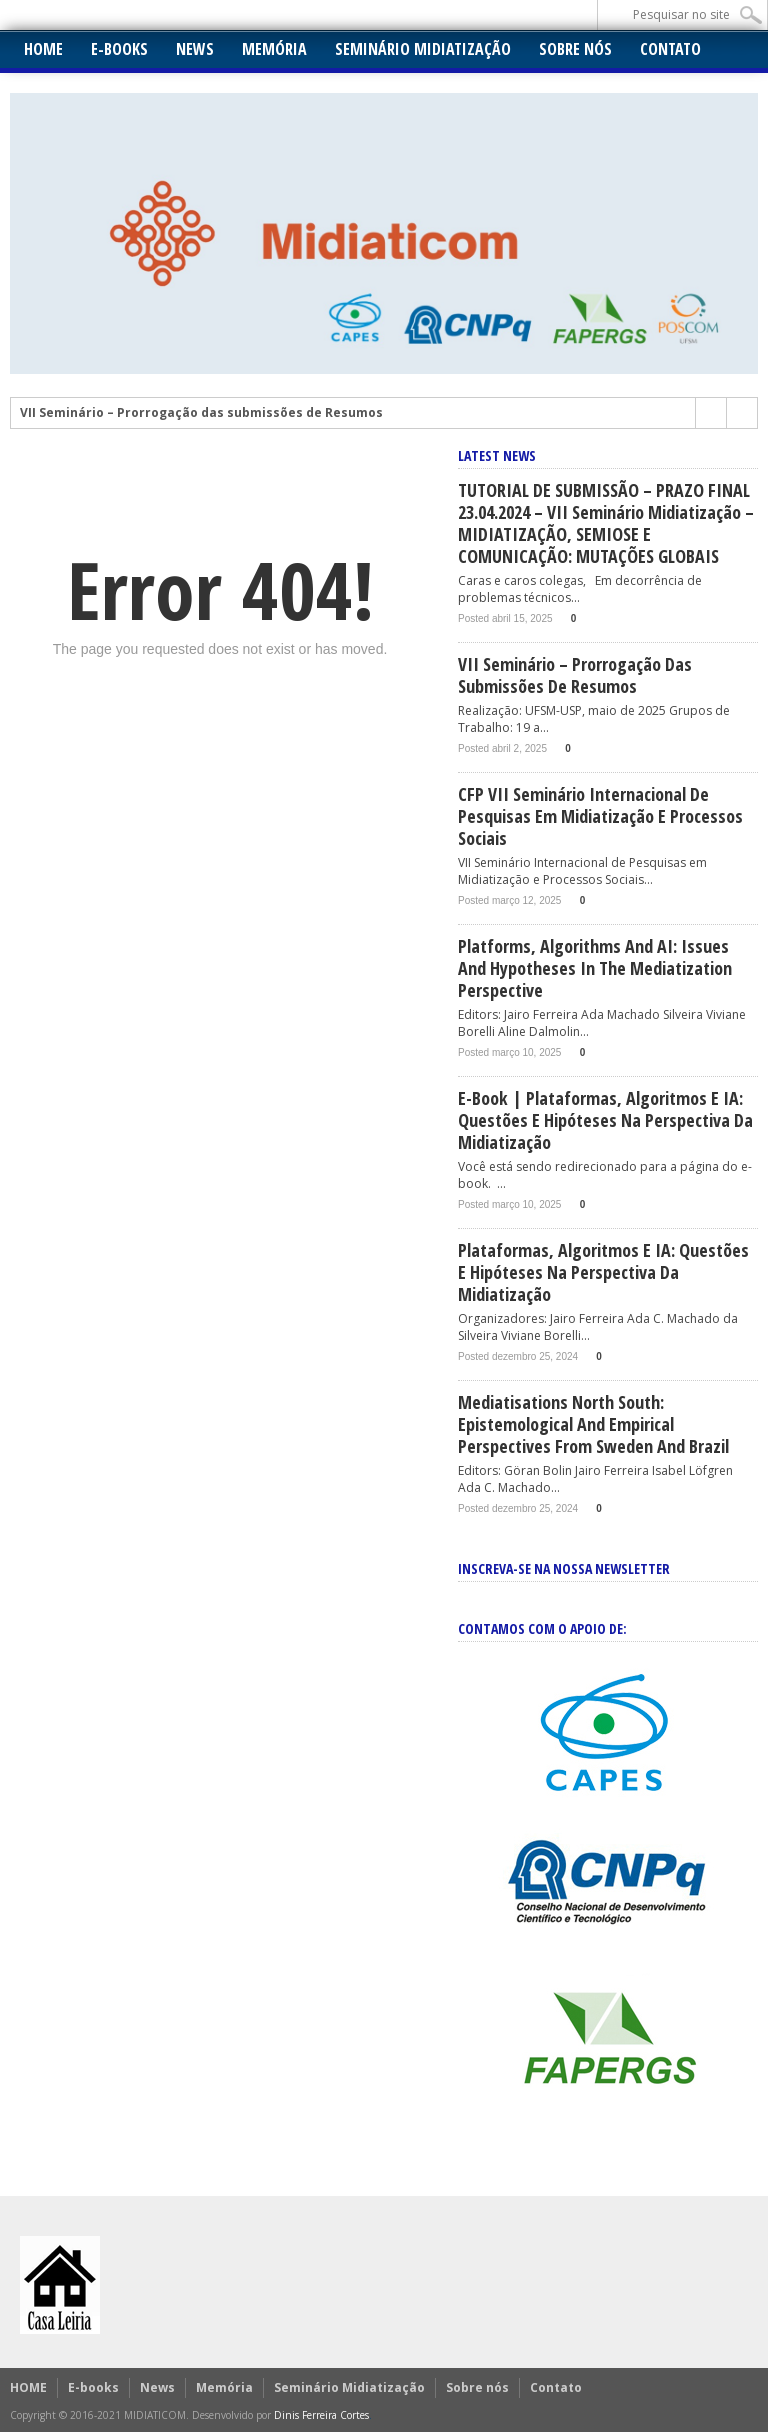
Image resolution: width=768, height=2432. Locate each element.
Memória (274, 49)
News (195, 49)
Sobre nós (575, 49)
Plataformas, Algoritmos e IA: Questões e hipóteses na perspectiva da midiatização (603, 1272)
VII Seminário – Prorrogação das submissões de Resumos (201, 413)
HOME (43, 49)
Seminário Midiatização (423, 49)
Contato (670, 49)
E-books (119, 49)
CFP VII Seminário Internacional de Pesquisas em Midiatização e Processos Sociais (600, 816)
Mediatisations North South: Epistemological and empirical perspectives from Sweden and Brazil (593, 1424)
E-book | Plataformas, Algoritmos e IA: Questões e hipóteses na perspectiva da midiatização (605, 1120)
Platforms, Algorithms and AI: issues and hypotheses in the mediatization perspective (595, 968)
